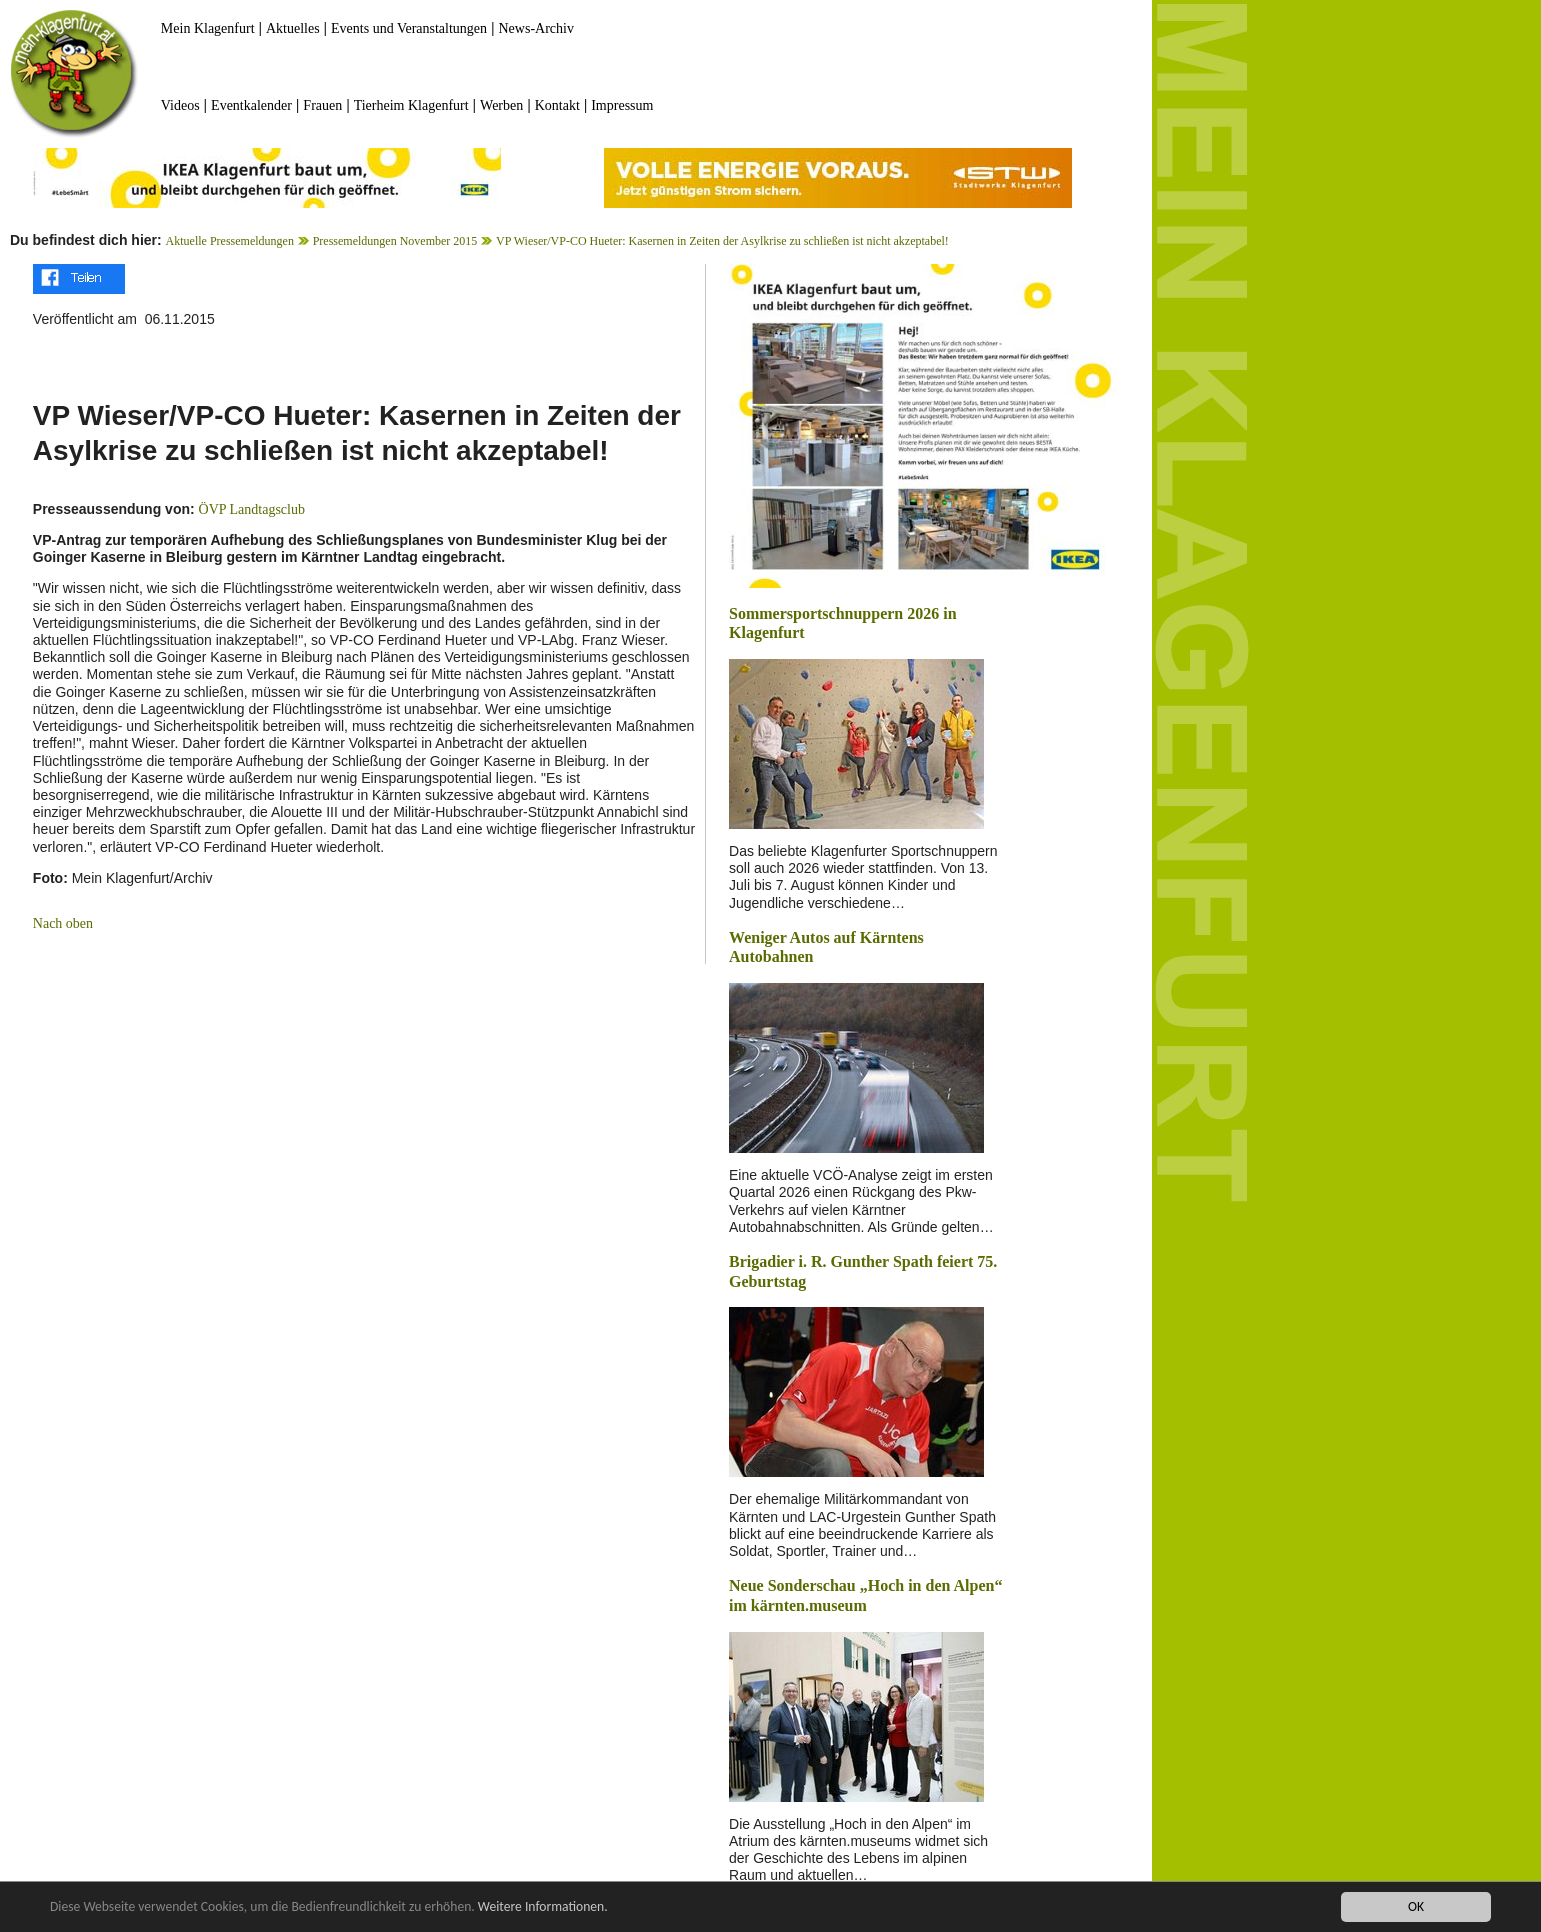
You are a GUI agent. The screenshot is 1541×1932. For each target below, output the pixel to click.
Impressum (622, 105)
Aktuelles (293, 28)
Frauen (322, 105)
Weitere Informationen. (543, 1907)
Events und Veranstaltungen (409, 28)
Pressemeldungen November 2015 (395, 241)
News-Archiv (536, 28)
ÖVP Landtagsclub (252, 509)
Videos (180, 105)
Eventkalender (251, 105)
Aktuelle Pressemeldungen (230, 241)
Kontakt (557, 105)
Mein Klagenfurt (208, 28)
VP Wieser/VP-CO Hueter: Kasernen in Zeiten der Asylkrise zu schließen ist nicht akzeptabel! (722, 241)
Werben (501, 105)
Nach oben (63, 923)
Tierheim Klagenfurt (411, 105)
